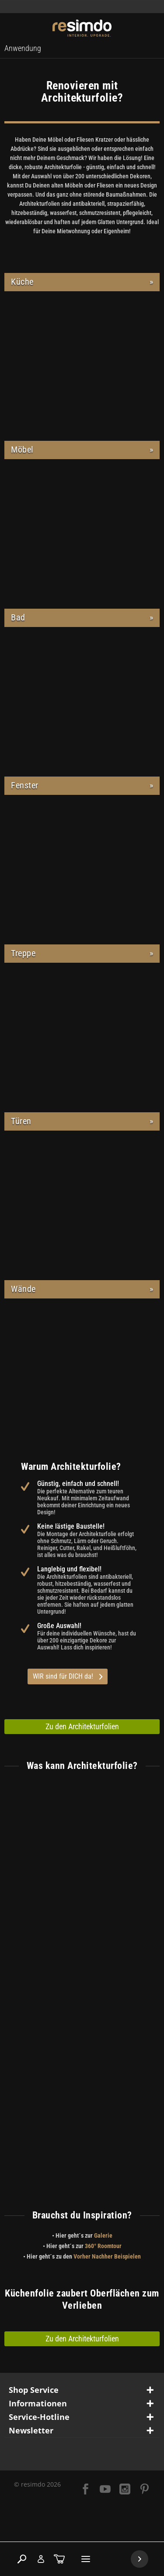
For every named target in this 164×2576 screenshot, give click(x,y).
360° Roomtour (103, 2245)
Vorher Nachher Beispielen (107, 2256)
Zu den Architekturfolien (82, 1726)
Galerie (103, 2235)
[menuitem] (22, 48)
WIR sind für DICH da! (67, 1676)
